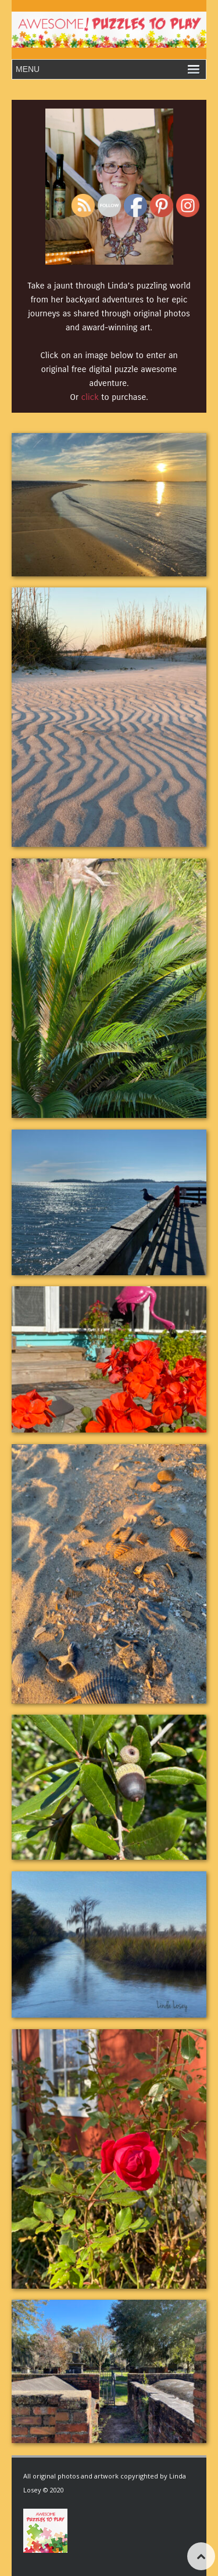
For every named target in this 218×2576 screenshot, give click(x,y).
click (90, 397)
